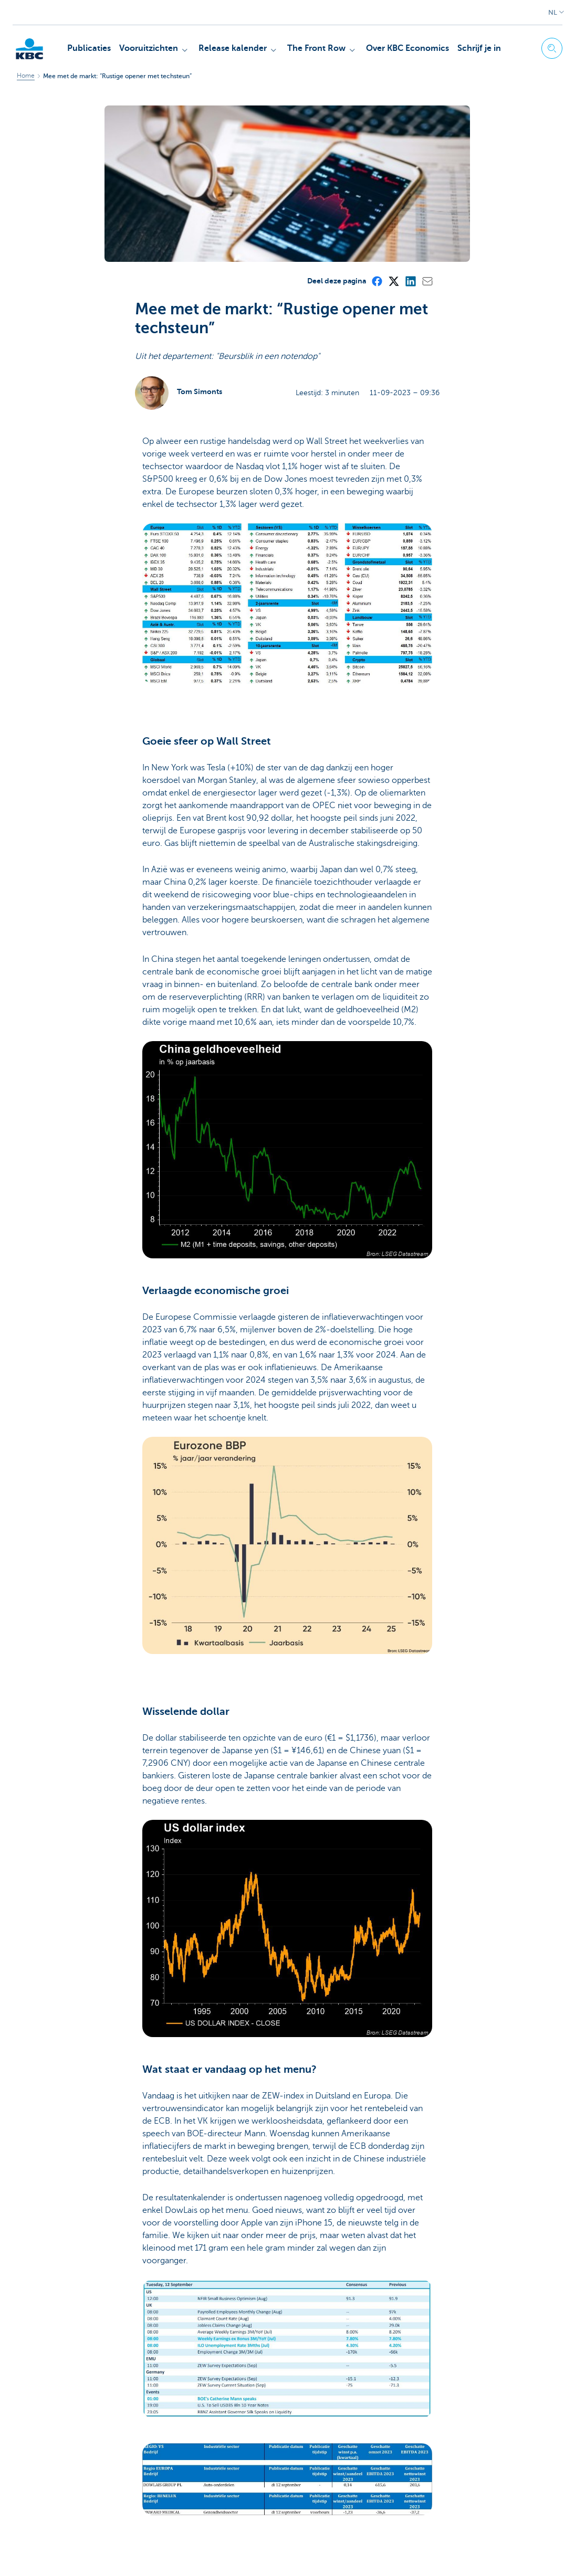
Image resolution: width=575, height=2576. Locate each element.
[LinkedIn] (410, 124)
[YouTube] (488, 2556)
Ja (174, 2466)
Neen (213, 2466)
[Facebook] (376, 124)
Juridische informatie (89, 2556)
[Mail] (427, 124)
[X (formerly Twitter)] (393, 124)
